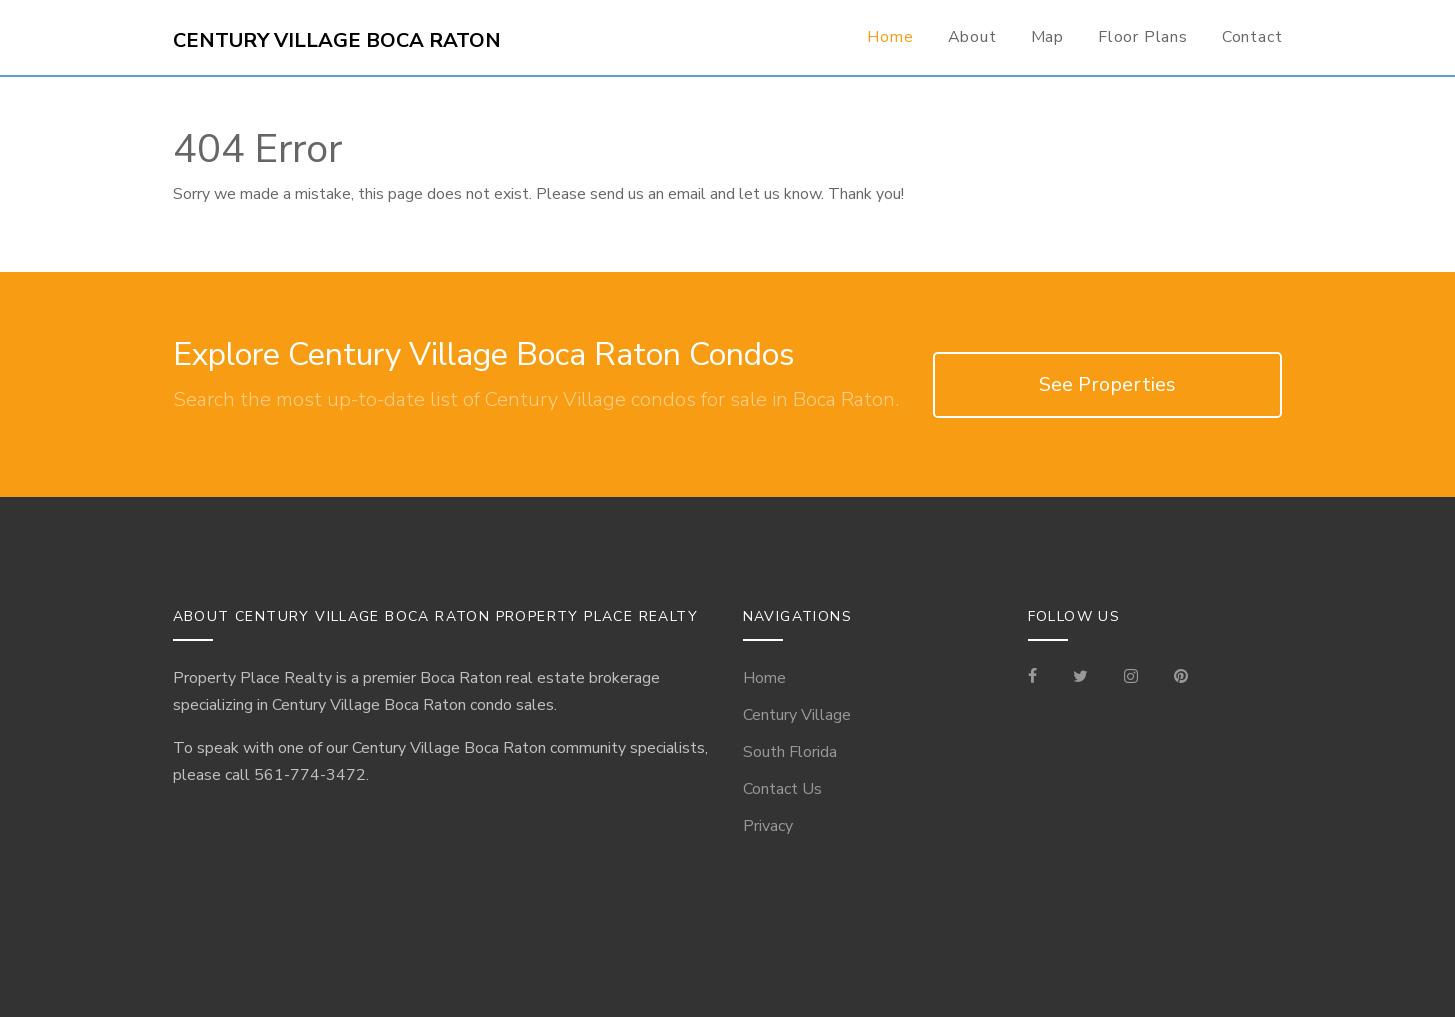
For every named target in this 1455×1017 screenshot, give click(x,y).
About (972, 37)
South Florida (790, 752)
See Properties (1107, 384)
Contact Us (782, 789)
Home (890, 37)
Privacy (768, 826)
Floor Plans (1143, 37)
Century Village (797, 715)
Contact (1252, 37)
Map (1047, 37)
